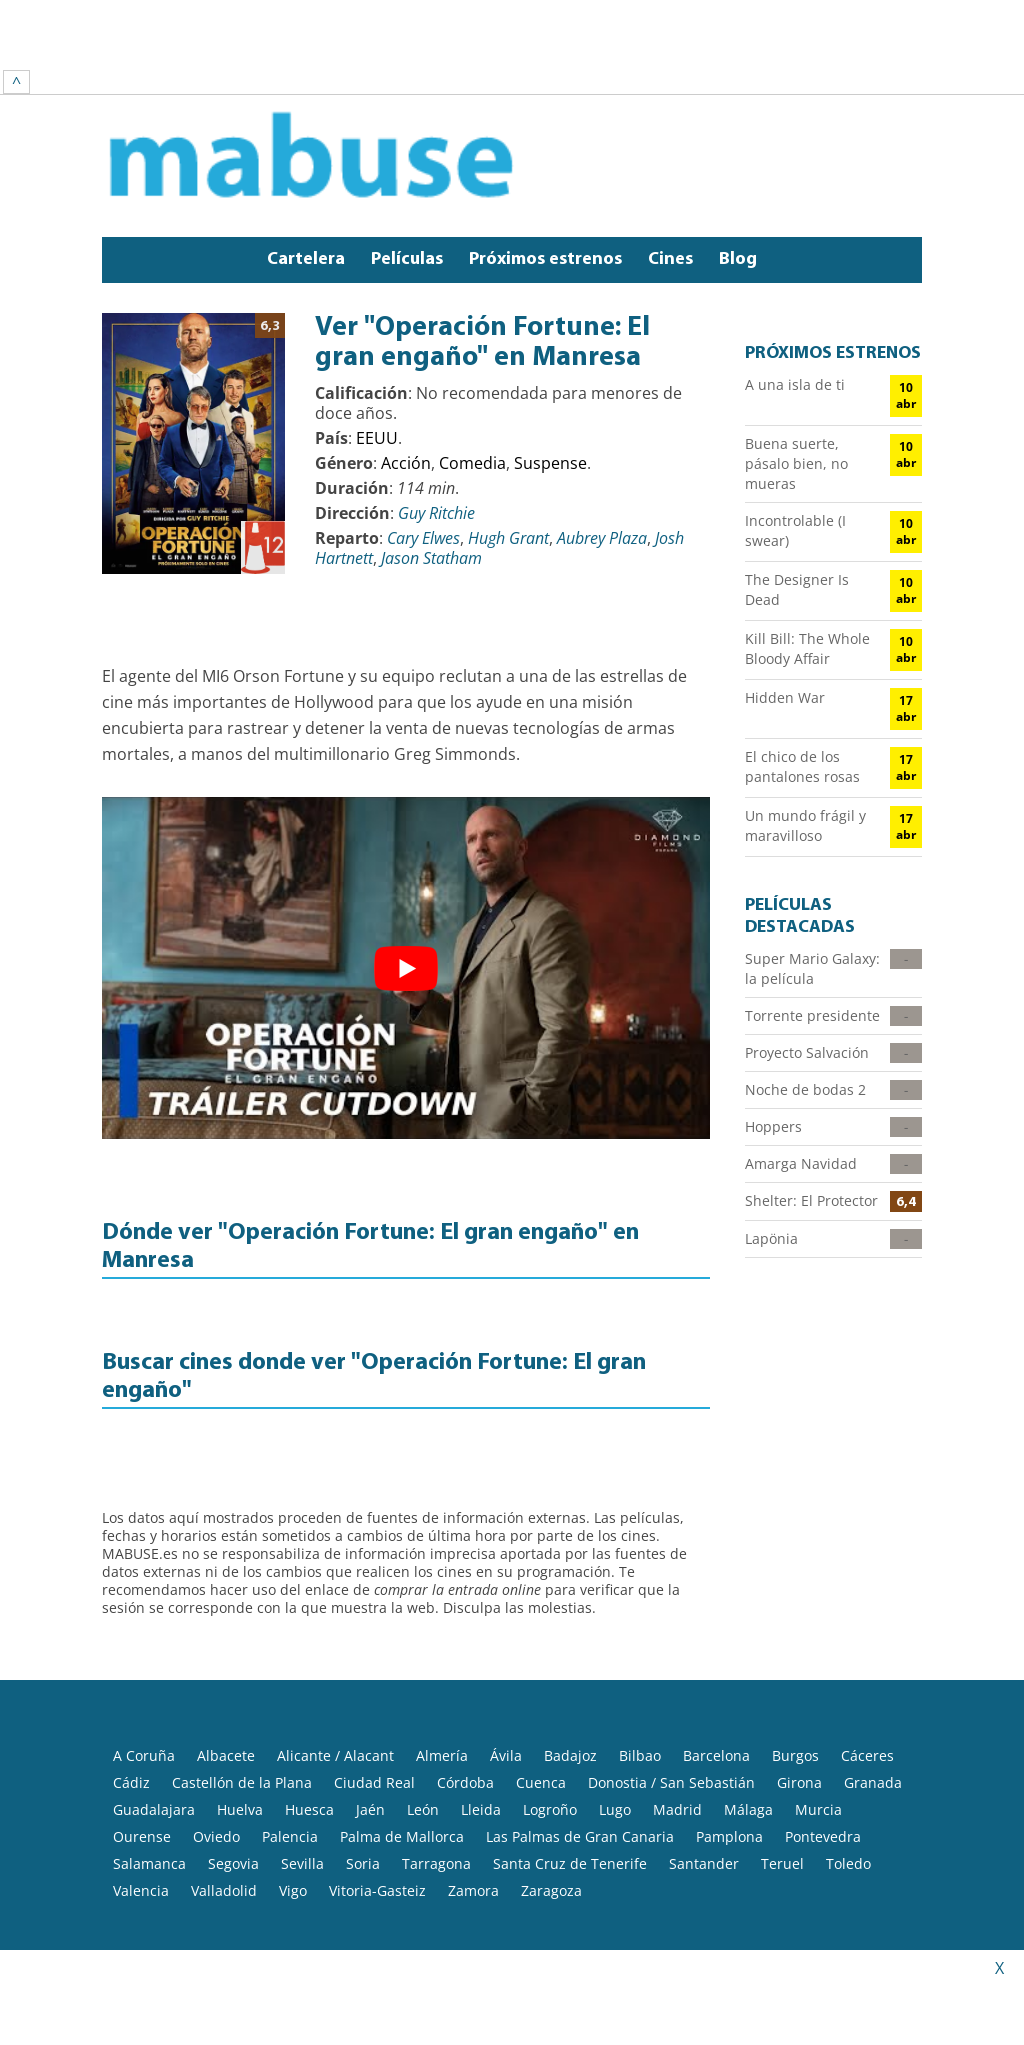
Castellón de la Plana (242, 1709)
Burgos (795, 1682)
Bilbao (640, 1682)
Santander (704, 1790)
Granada (873, 1709)
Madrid (677, 1736)
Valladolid (224, 1817)
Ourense (142, 1763)
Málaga (748, 1736)
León (423, 1736)
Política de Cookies (603, 1924)
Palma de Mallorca (402, 1763)
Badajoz (570, 1682)
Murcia (818, 1736)
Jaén (370, 1736)
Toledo (848, 1790)
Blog (738, 186)
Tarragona (436, 1790)
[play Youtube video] (406, 895)
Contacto (713, 1924)
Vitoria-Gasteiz (377, 1817)
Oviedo (216, 1763)
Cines (670, 186)
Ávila (506, 1682)
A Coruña (144, 1682)
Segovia (233, 1790)
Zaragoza (551, 1817)
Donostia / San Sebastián (671, 1709)
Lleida (481, 1736)
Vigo (293, 1817)
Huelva (240, 1736)
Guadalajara (154, 1736)
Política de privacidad (451, 1924)
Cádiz (131, 1709)
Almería (442, 1682)
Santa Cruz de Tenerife (570, 1790)
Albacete (226, 1682)
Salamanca (149, 1790)
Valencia (141, 1817)
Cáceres (867, 1682)
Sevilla (302, 1790)
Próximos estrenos (545, 186)
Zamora (473, 1817)
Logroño (550, 1736)
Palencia (290, 1763)
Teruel (782, 1790)
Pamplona (729, 1763)
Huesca (309, 1736)
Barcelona (716, 1682)
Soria (363, 1790)
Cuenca (541, 1709)
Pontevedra (823, 1763)
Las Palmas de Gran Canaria (580, 1763)
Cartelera (306, 186)
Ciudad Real (374, 1709)
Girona (799, 1709)
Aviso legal (327, 1924)
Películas (407, 186)
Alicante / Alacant (335, 1682)
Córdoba (465, 1709)
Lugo (615, 1736)
